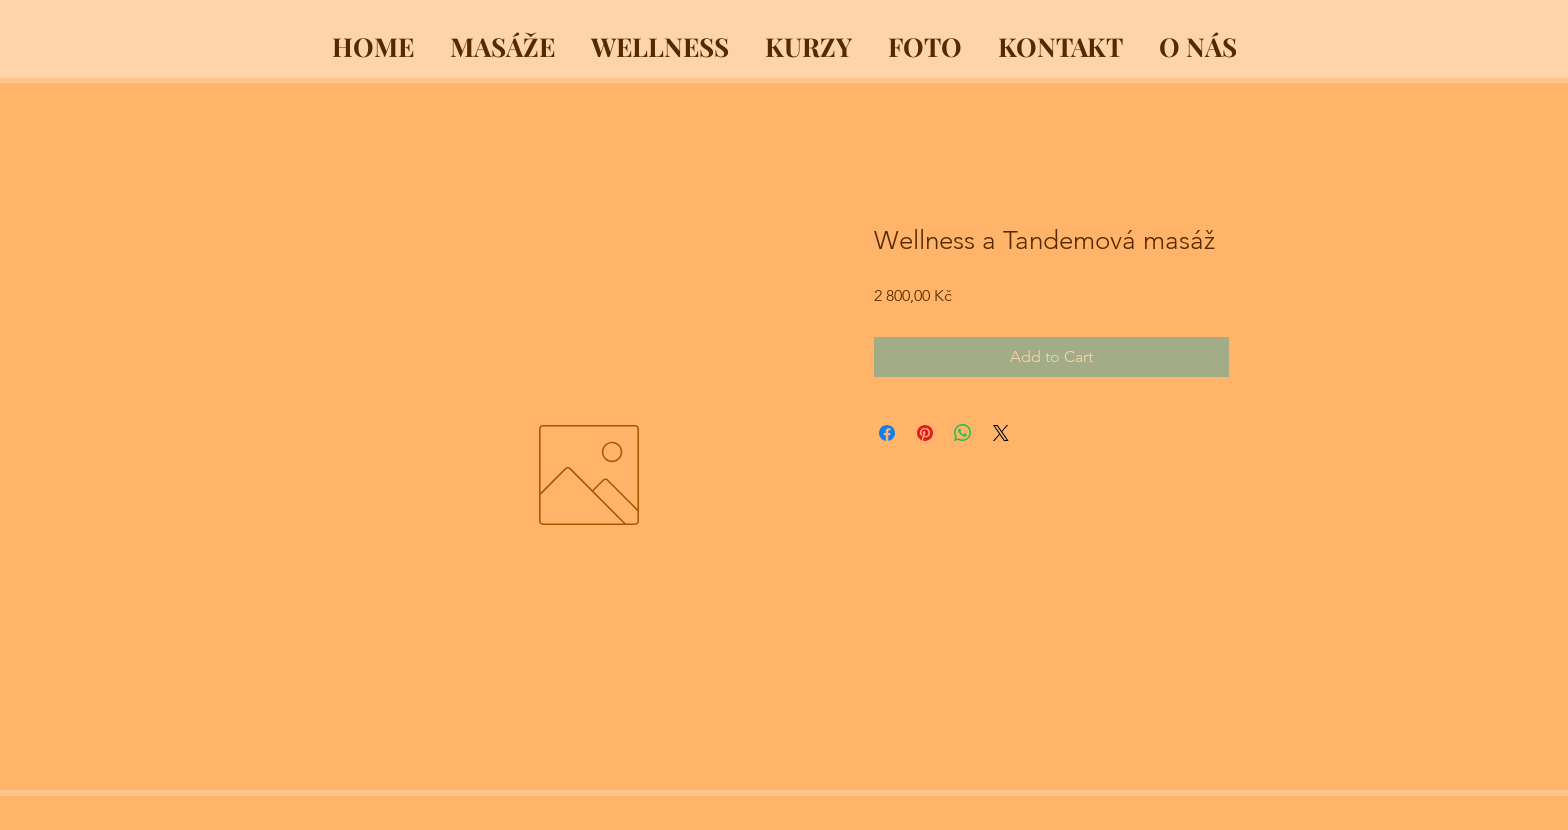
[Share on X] (1001, 433)
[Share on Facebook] (887, 433)
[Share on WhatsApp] (963, 433)
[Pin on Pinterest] (925, 433)
